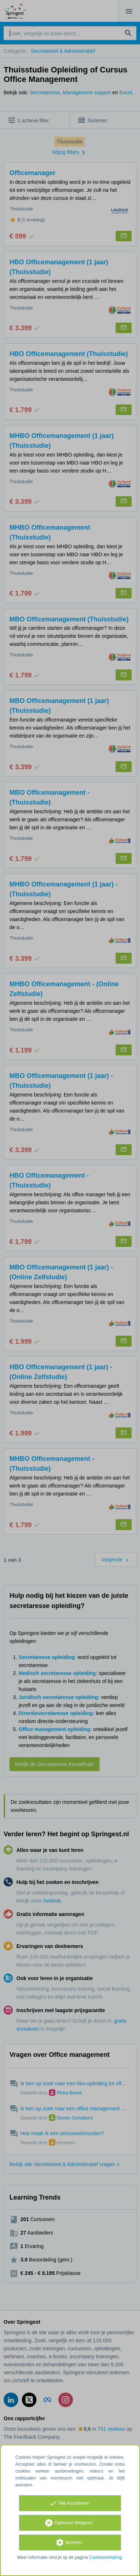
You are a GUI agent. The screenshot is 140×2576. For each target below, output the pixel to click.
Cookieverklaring (105, 2557)
